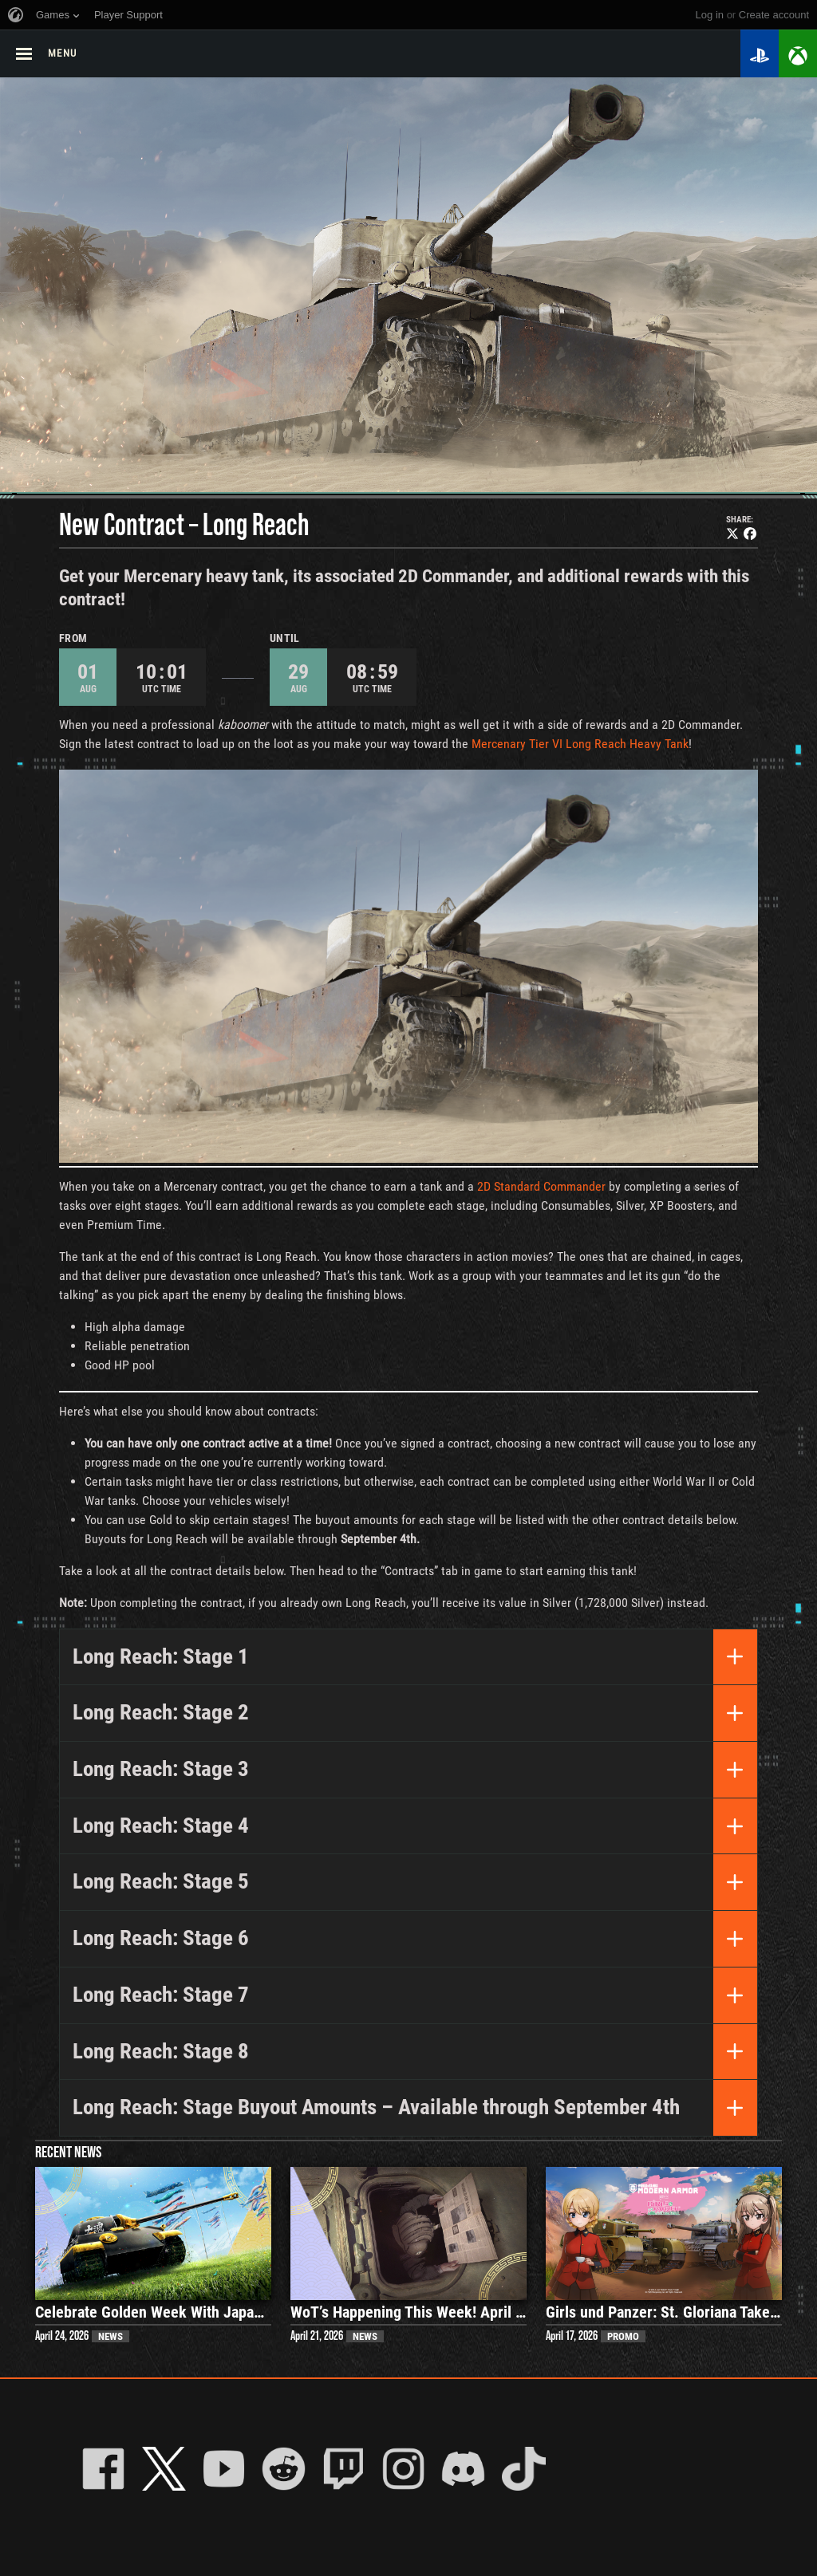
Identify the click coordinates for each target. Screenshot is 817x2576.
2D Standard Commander (541, 1186)
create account (774, 15)
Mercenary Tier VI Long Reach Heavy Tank (580, 743)
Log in (710, 15)
